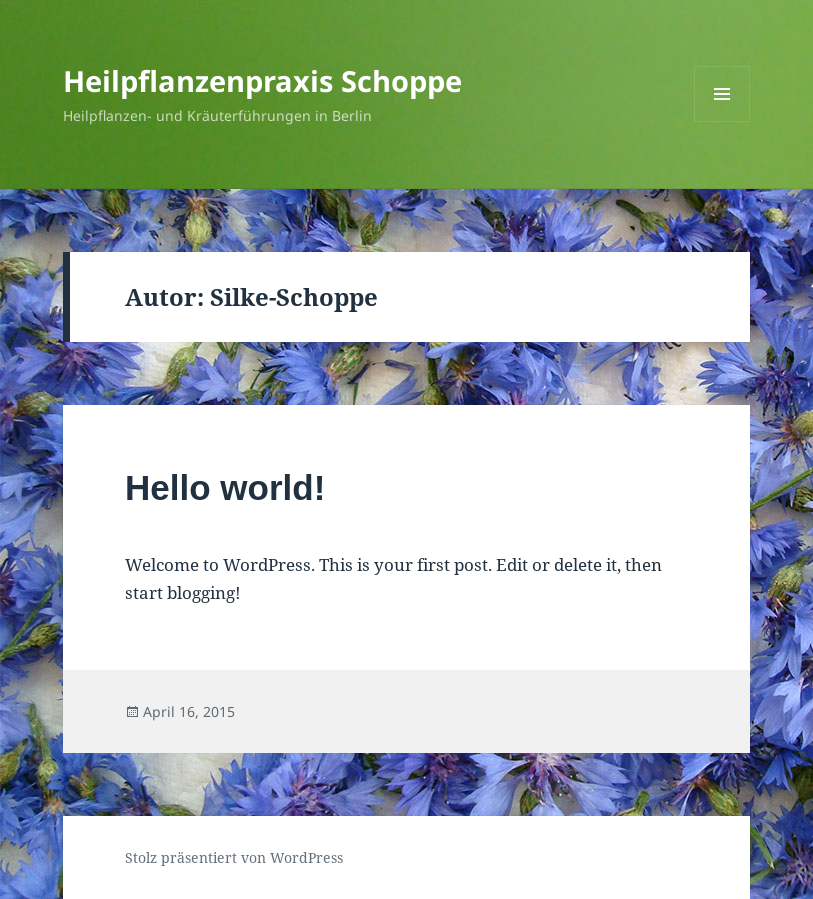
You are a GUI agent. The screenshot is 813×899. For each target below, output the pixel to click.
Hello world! (225, 487)
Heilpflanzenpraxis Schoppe (262, 80)
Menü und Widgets (722, 121)
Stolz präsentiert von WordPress (234, 857)
